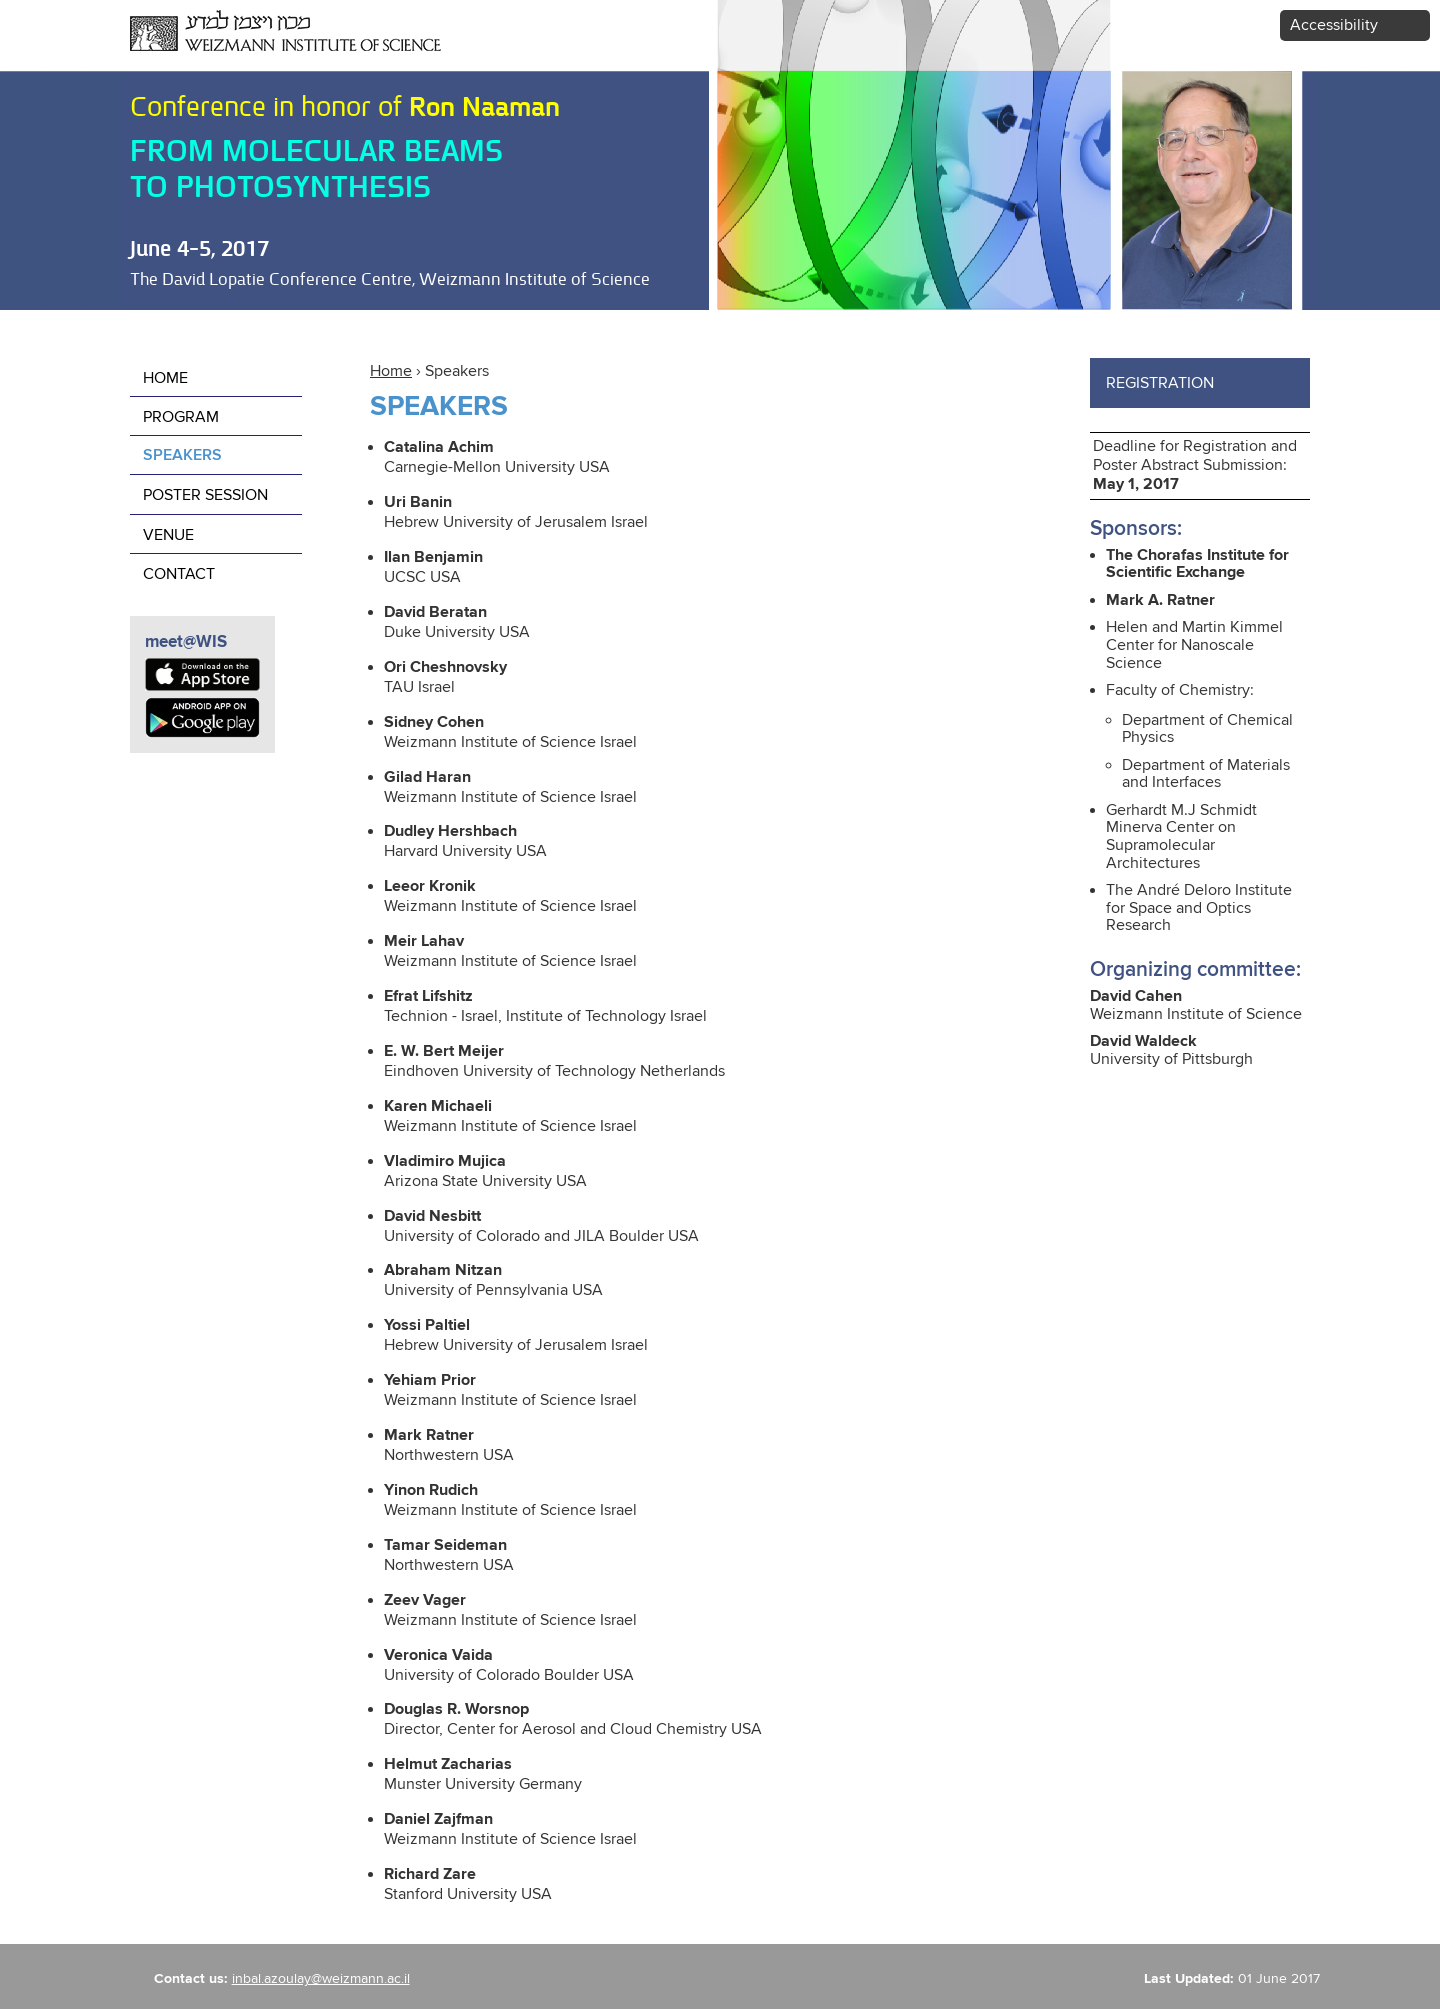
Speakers (182, 456)
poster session (205, 495)
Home (391, 371)
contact (179, 574)
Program (181, 417)
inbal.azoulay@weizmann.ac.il (321, 1979)
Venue (168, 535)
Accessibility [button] (1334, 25)
